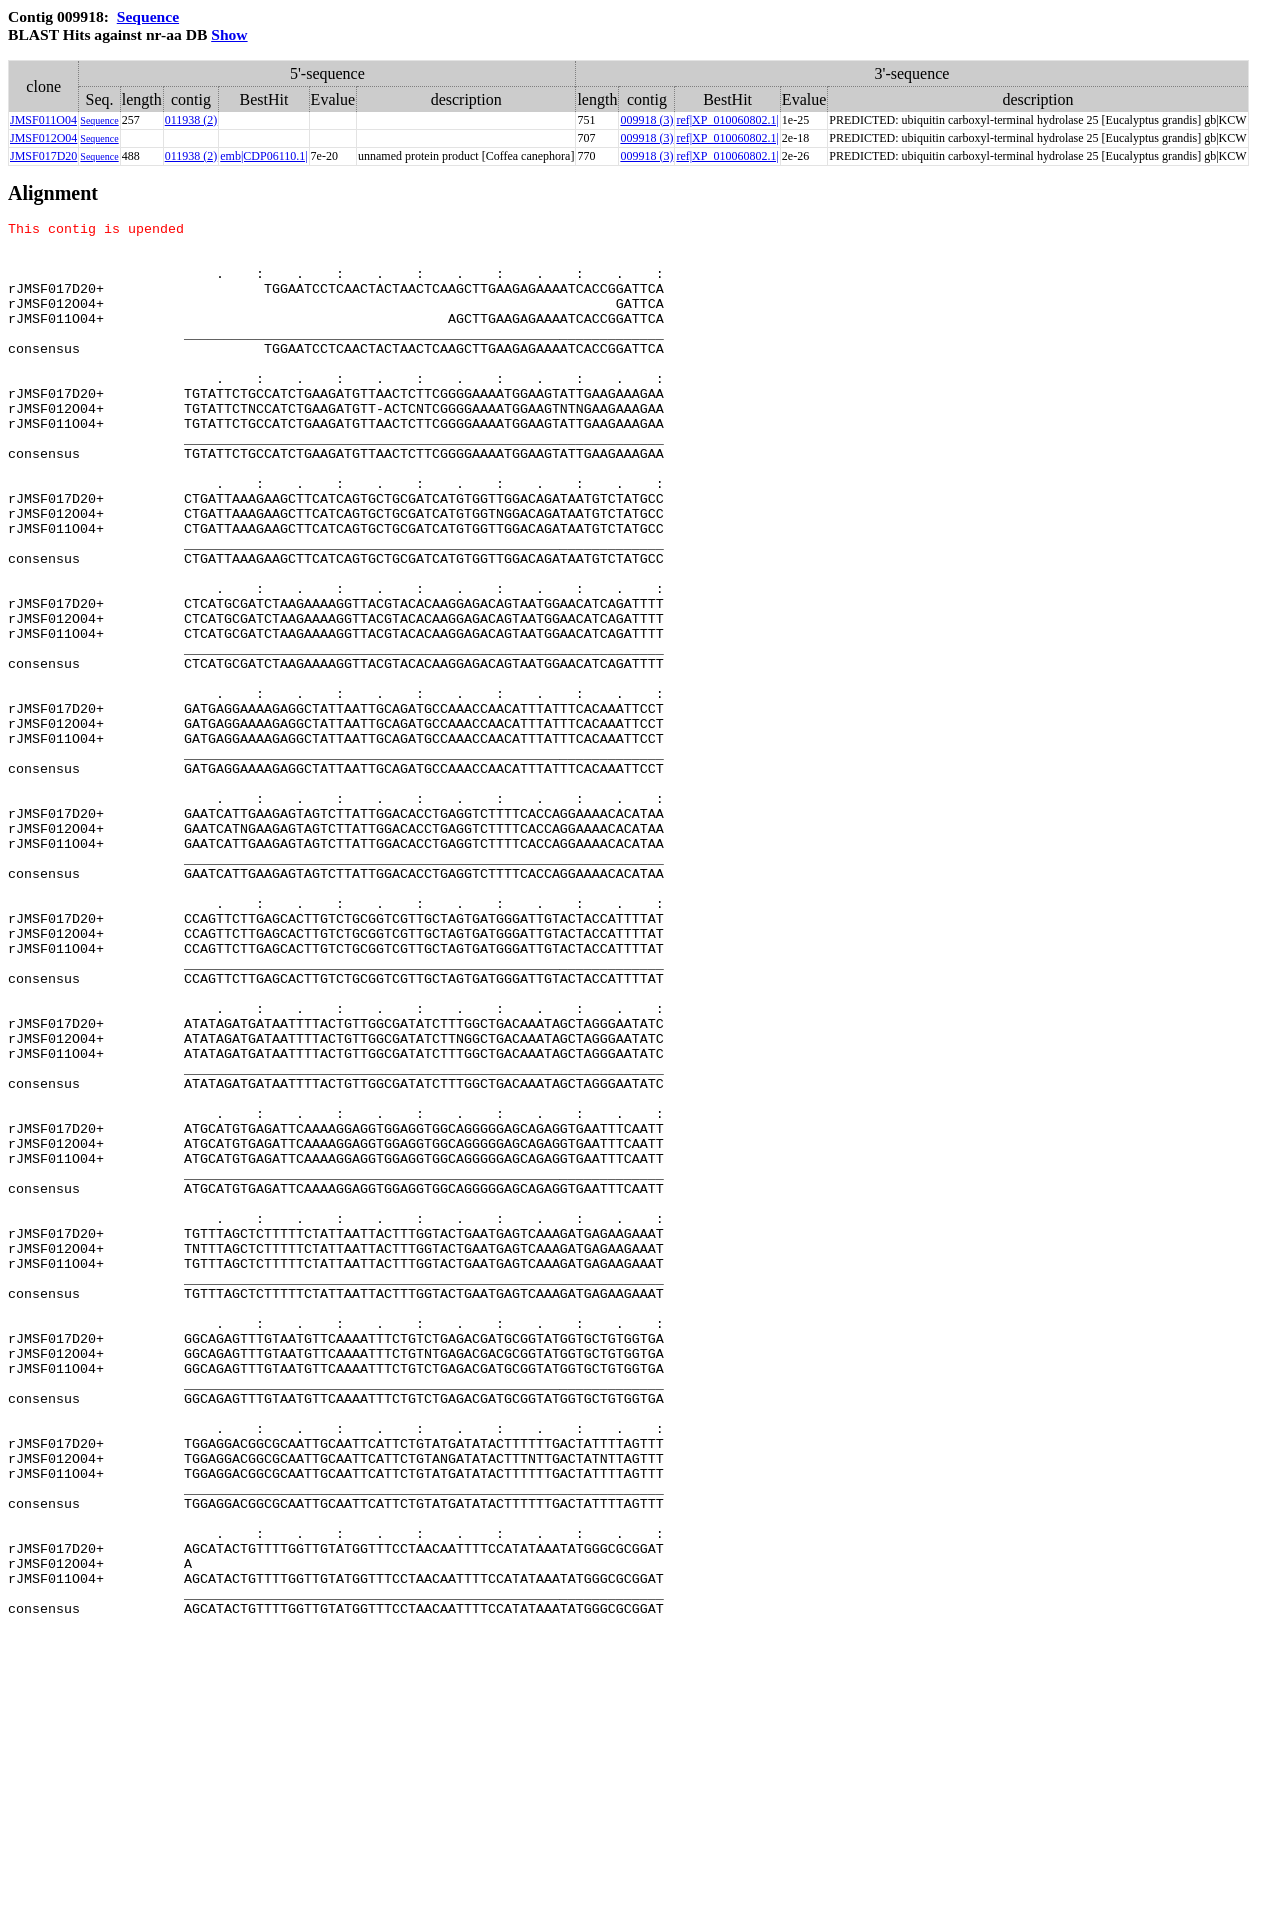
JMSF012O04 (43, 138)
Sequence (148, 16)
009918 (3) (646, 120)
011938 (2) (191, 120)
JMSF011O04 (43, 120)
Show (229, 34)
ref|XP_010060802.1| (727, 120)
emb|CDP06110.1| (263, 156)
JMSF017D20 (43, 156)
